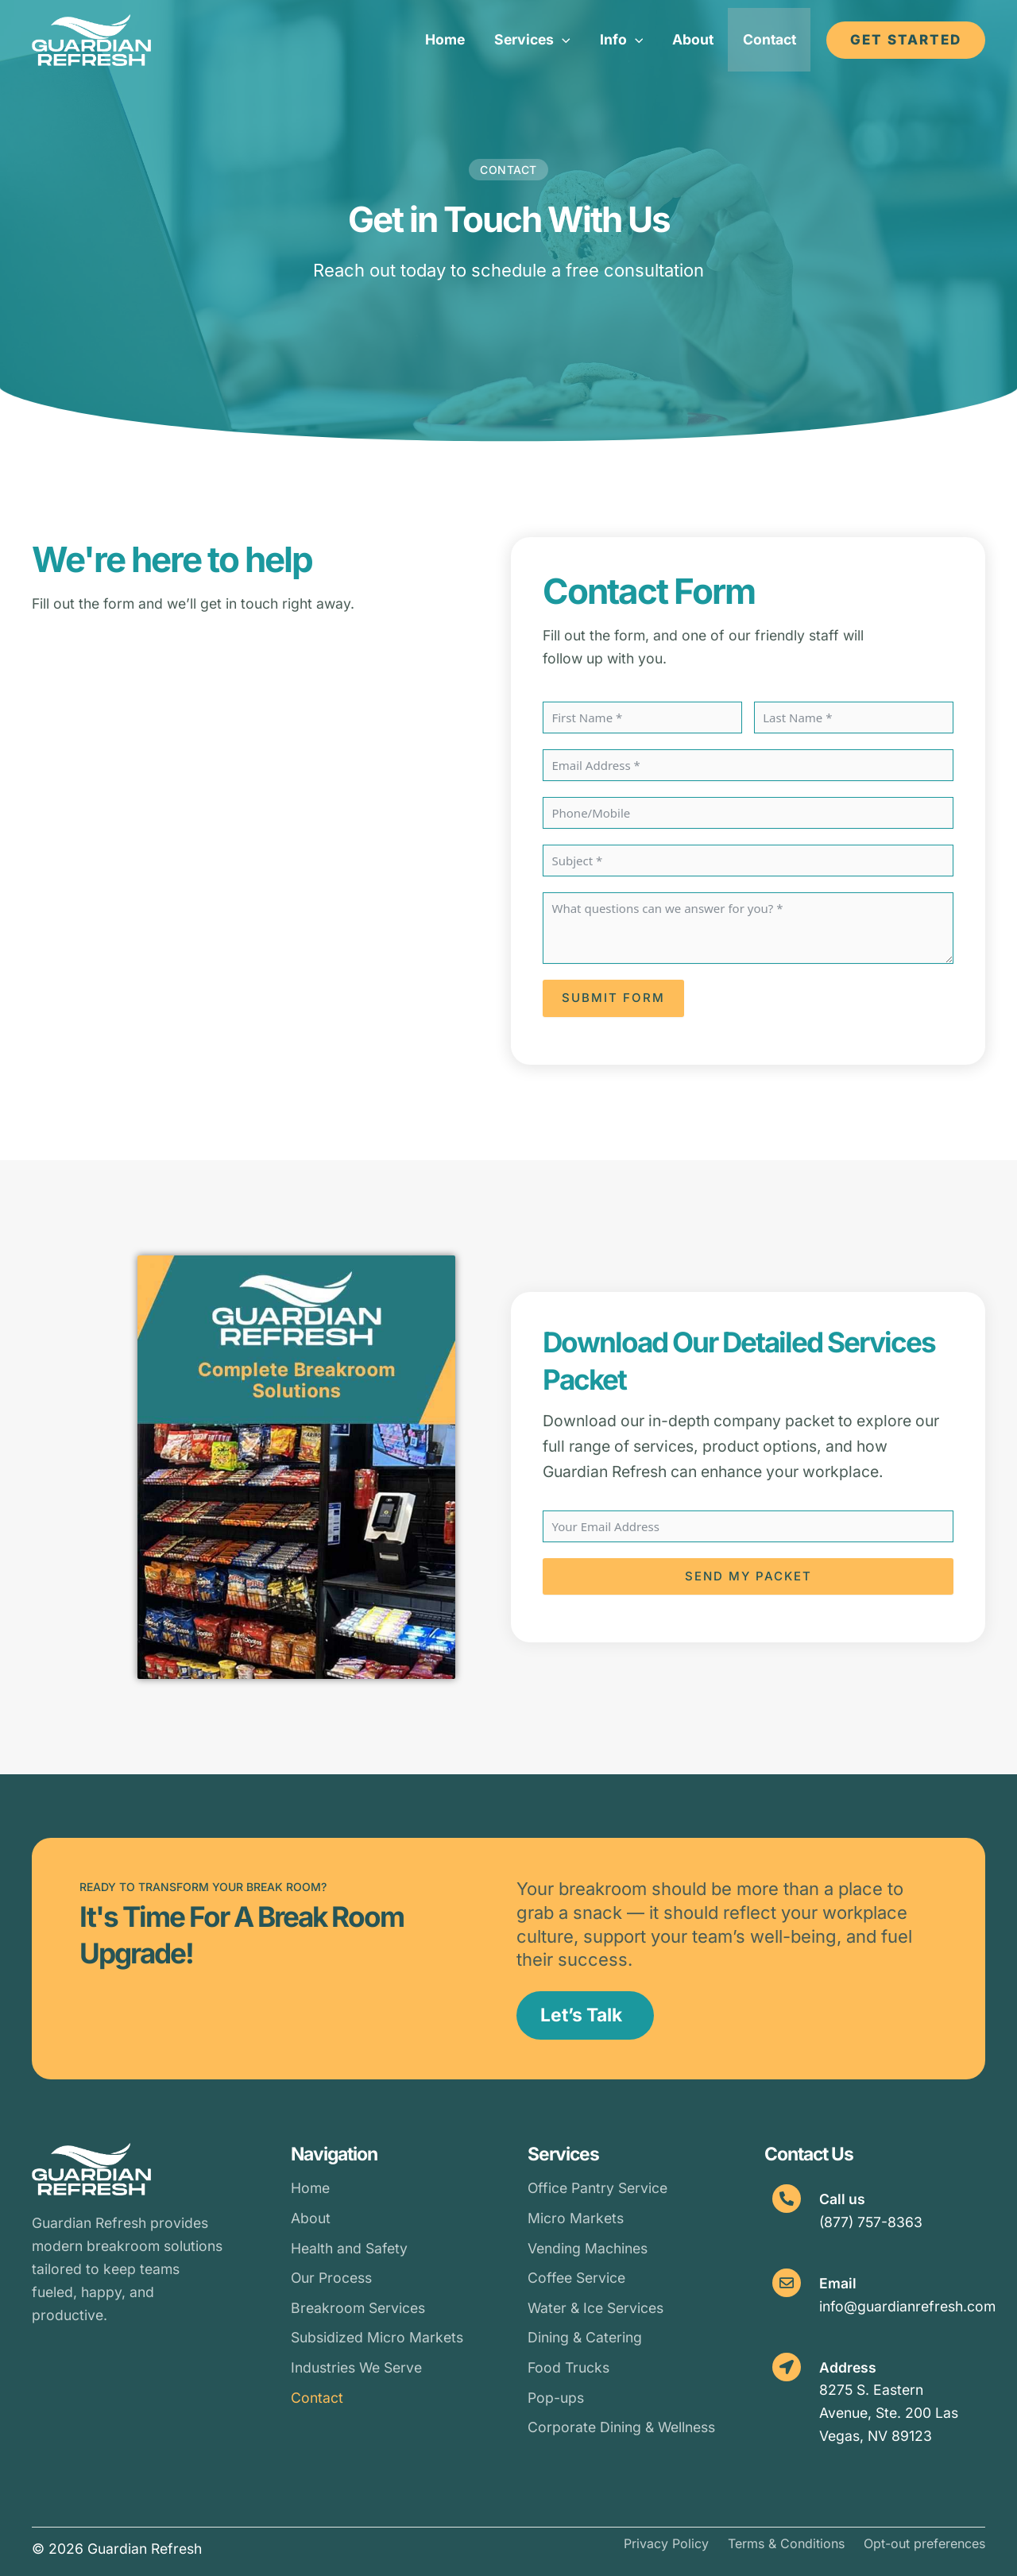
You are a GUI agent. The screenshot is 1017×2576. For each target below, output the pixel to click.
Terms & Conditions (786, 2543)
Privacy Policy (666, 2543)
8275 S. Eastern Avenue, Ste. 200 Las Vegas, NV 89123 (888, 2412)
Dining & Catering (585, 2337)
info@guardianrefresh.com (907, 2306)
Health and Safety (349, 2248)
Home (310, 2188)
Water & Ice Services (595, 2307)
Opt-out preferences (924, 2543)
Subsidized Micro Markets (377, 2337)
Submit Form (613, 997)
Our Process (331, 2277)
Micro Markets (576, 2218)
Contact (317, 2397)
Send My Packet (748, 1576)
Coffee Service (576, 2277)
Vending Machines (588, 2248)
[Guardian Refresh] (91, 38)
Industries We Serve (356, 2367)
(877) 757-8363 (870, 2222)
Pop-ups (556, 2397)
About (311, 2218)
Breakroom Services (358, 2307)
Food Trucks (568, 2367)
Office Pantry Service (597, 2188)
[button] (537, 40)
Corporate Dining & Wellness (621, 2427)
